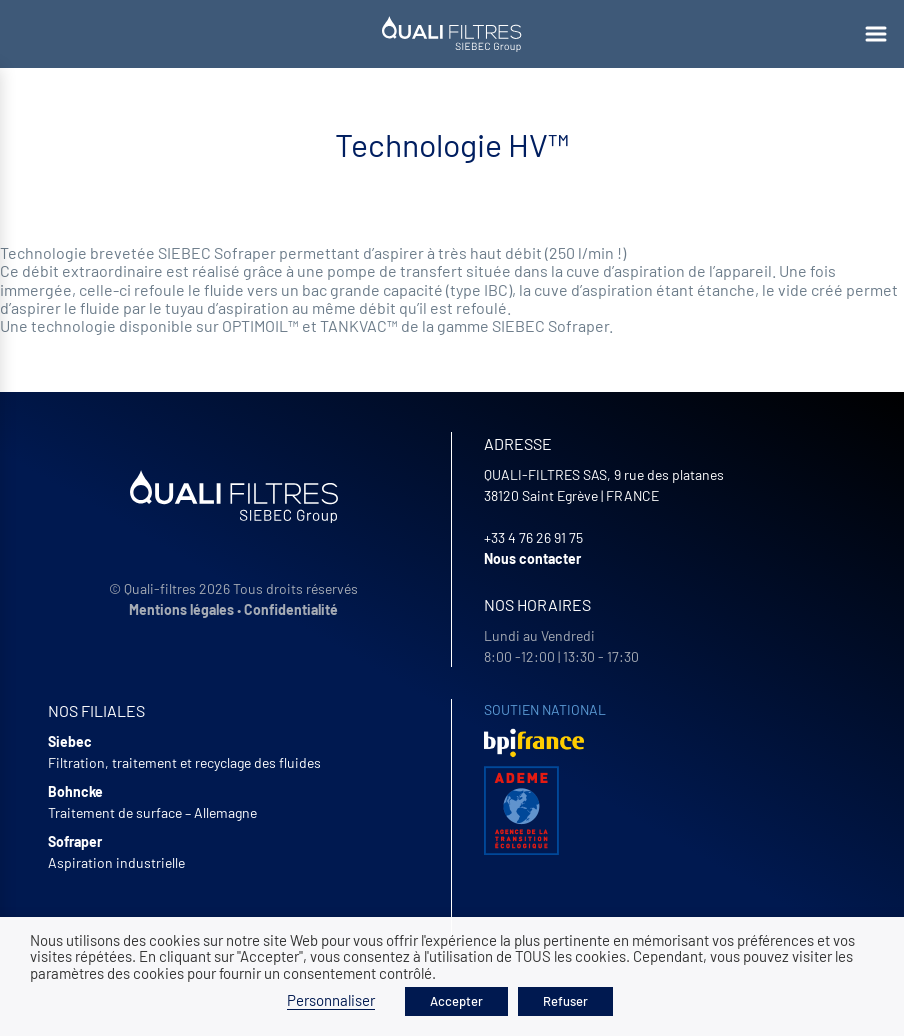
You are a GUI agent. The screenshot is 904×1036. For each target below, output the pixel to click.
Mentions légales (181, 609)
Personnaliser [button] (331, 1000)
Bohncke (75, 791)
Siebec (70, 741)
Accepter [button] (456, 1001)
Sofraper (75, 841)
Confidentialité (291, 609)
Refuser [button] (565, 1001)
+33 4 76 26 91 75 (533, 537)
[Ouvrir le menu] (876, 34)
